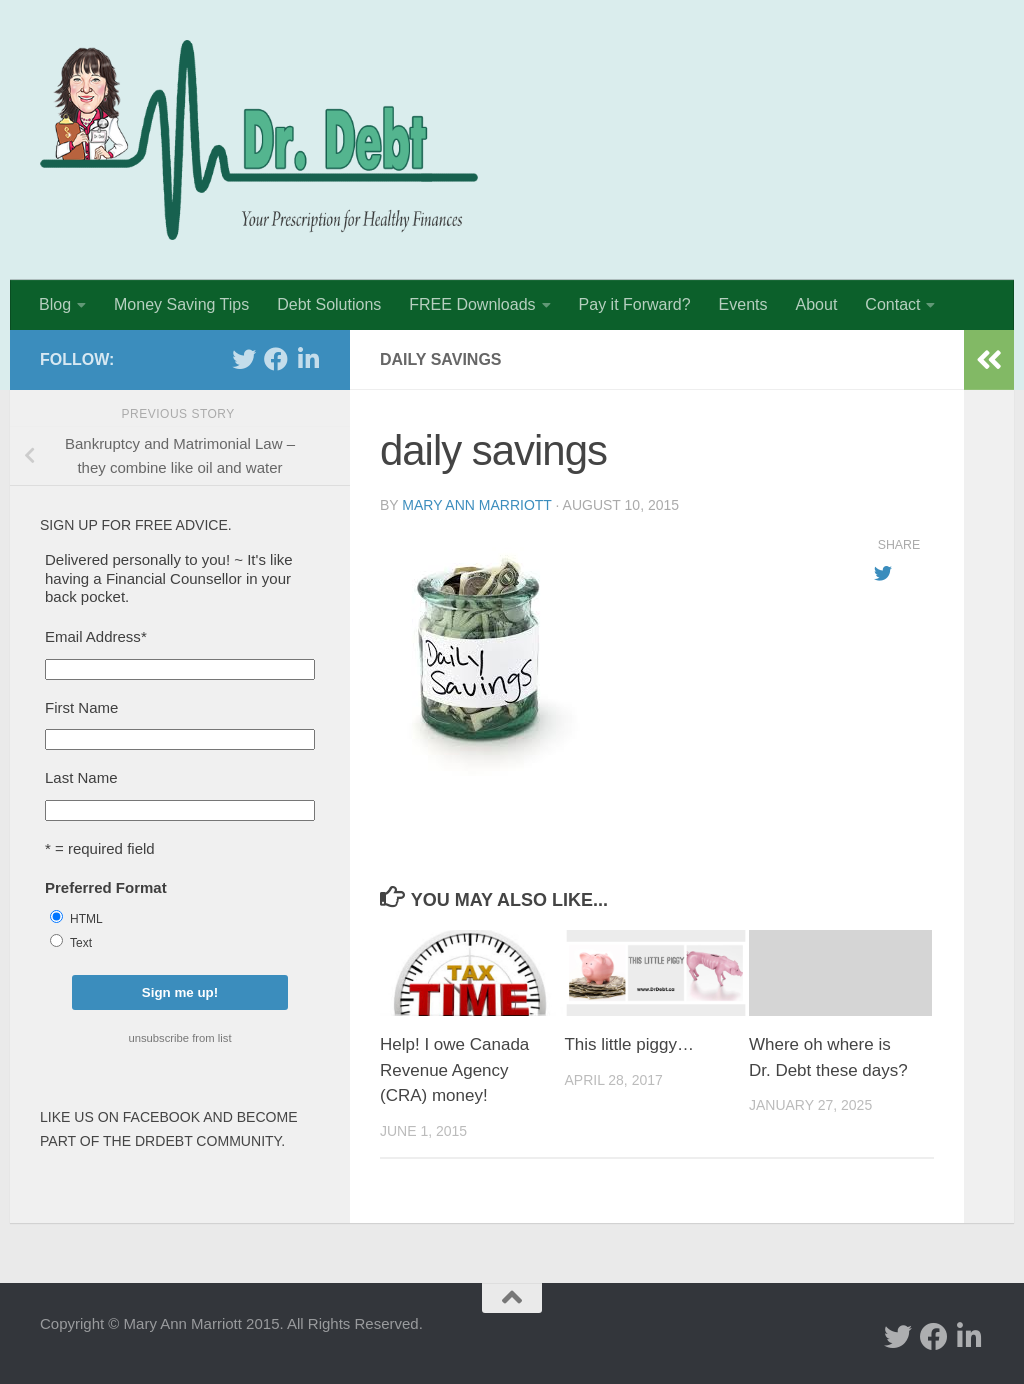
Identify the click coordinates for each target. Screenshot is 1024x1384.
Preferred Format (106, 887)
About (817, 304)
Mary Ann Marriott (476, 505)
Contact (892, 304)
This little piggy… (628, 1044)
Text (81, 943)
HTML (86, 919)
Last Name (81, 777)
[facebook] (276, 359)
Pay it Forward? (635, 304)
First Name (81, 707)
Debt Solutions (329, 304)
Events (743, 304)
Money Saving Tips (181, 304)
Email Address (96, 636)
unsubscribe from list (179, 1038)
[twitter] (244, 359)
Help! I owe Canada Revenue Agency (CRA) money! (454, 1070)
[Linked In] (308, 359)
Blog (55, 304)
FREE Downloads (472, 304)
